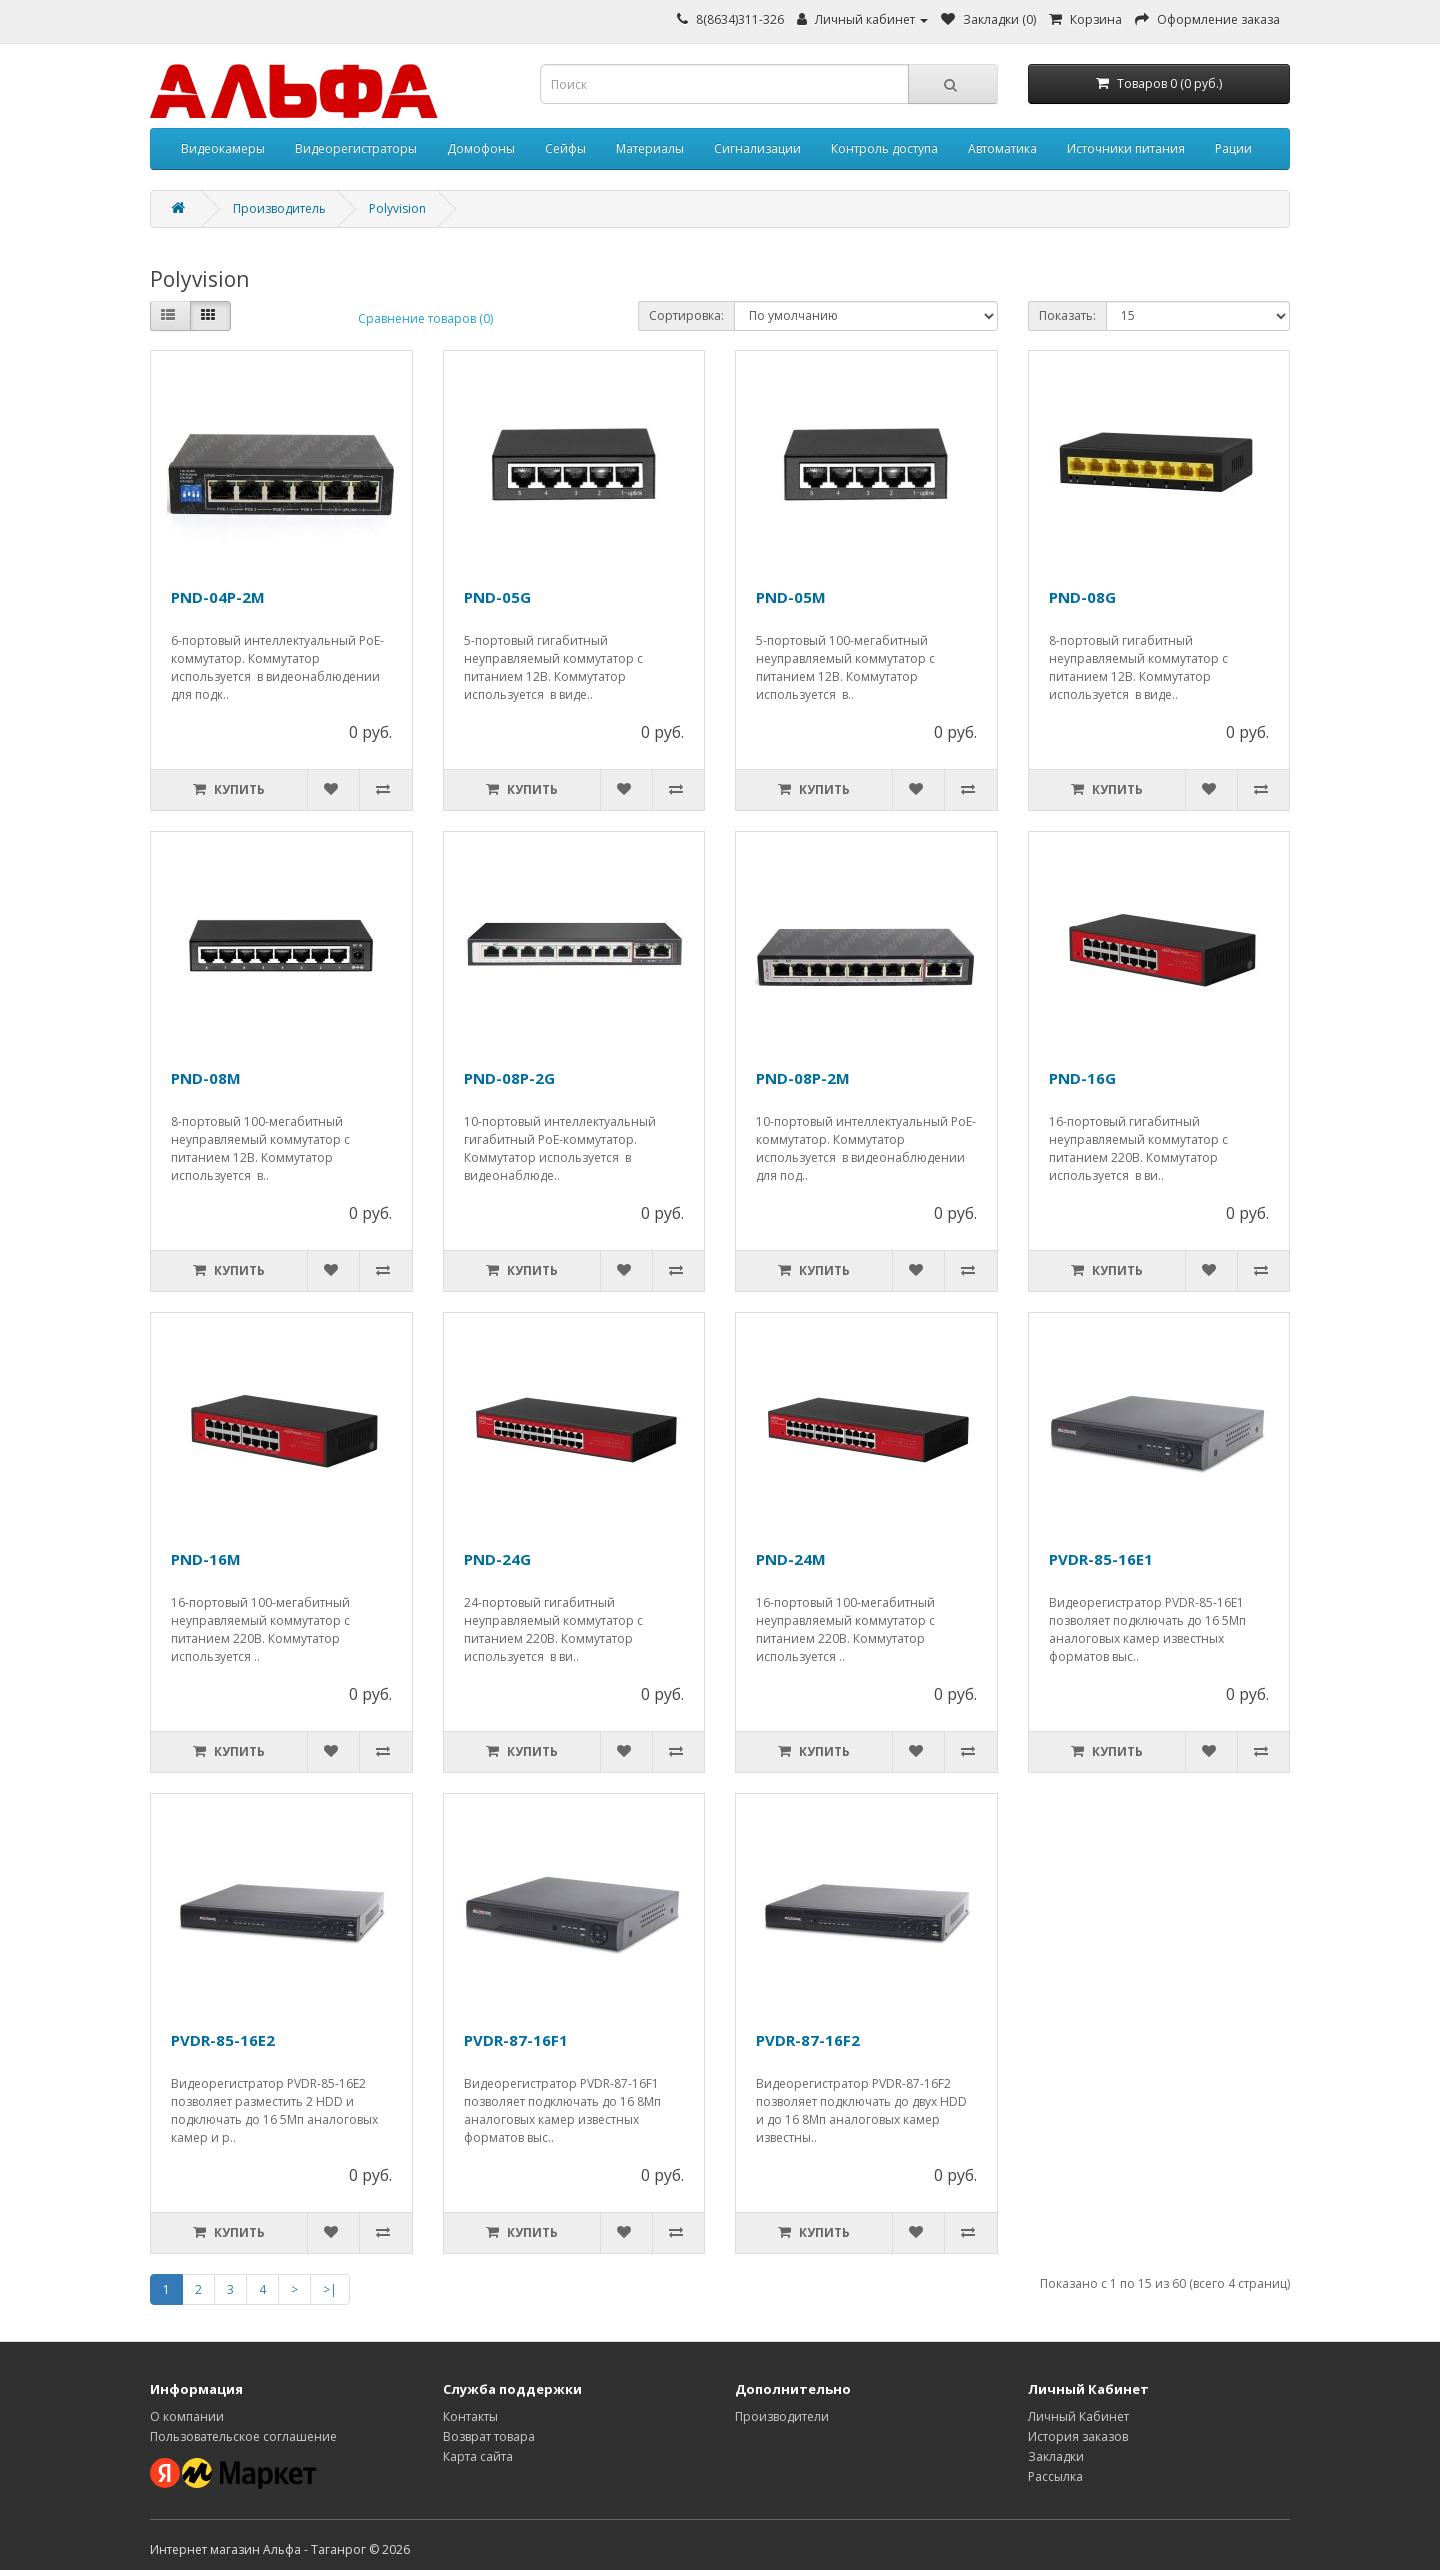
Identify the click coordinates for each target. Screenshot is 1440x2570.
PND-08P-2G (509, 1078)
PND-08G (1082, 597)
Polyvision (397, 208)
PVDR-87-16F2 (808, 2040)
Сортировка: (686, 315)
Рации (1233, 148)
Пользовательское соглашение (243, 2436)
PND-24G (497, 1559)
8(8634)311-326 (740, 19)
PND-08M (206, 1078)
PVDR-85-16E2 (223, 2040)
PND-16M (206, 1559)
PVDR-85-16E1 (1101, 1559)
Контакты (470, 2416)
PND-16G (1082, 1078)
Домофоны (481, 148)
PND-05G (497, 597)
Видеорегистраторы (356, 148)
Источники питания (1126, 148)
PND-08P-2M (803, 1078)
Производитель (279, 208)
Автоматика (1002, 148)
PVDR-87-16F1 (516, 2040)
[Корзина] (1159, 84)
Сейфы (565, 148)
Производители (782, 2416)
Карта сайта (478, 2456)
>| (330, 2289)
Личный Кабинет (1078, 2416)
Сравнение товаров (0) (425, 318)
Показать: (1067, 315)
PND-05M (791, 597)
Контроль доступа (884, 148)
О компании (187, 2416)
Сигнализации (757, 148)
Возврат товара (489, 2436)
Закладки (1056, 2456)
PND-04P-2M (218, 597)
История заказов (1078, 2436)
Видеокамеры (223, 148)
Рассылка (1055, 2476)
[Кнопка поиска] (953, 84)
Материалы (650, 148)
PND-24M (791, 1559)
